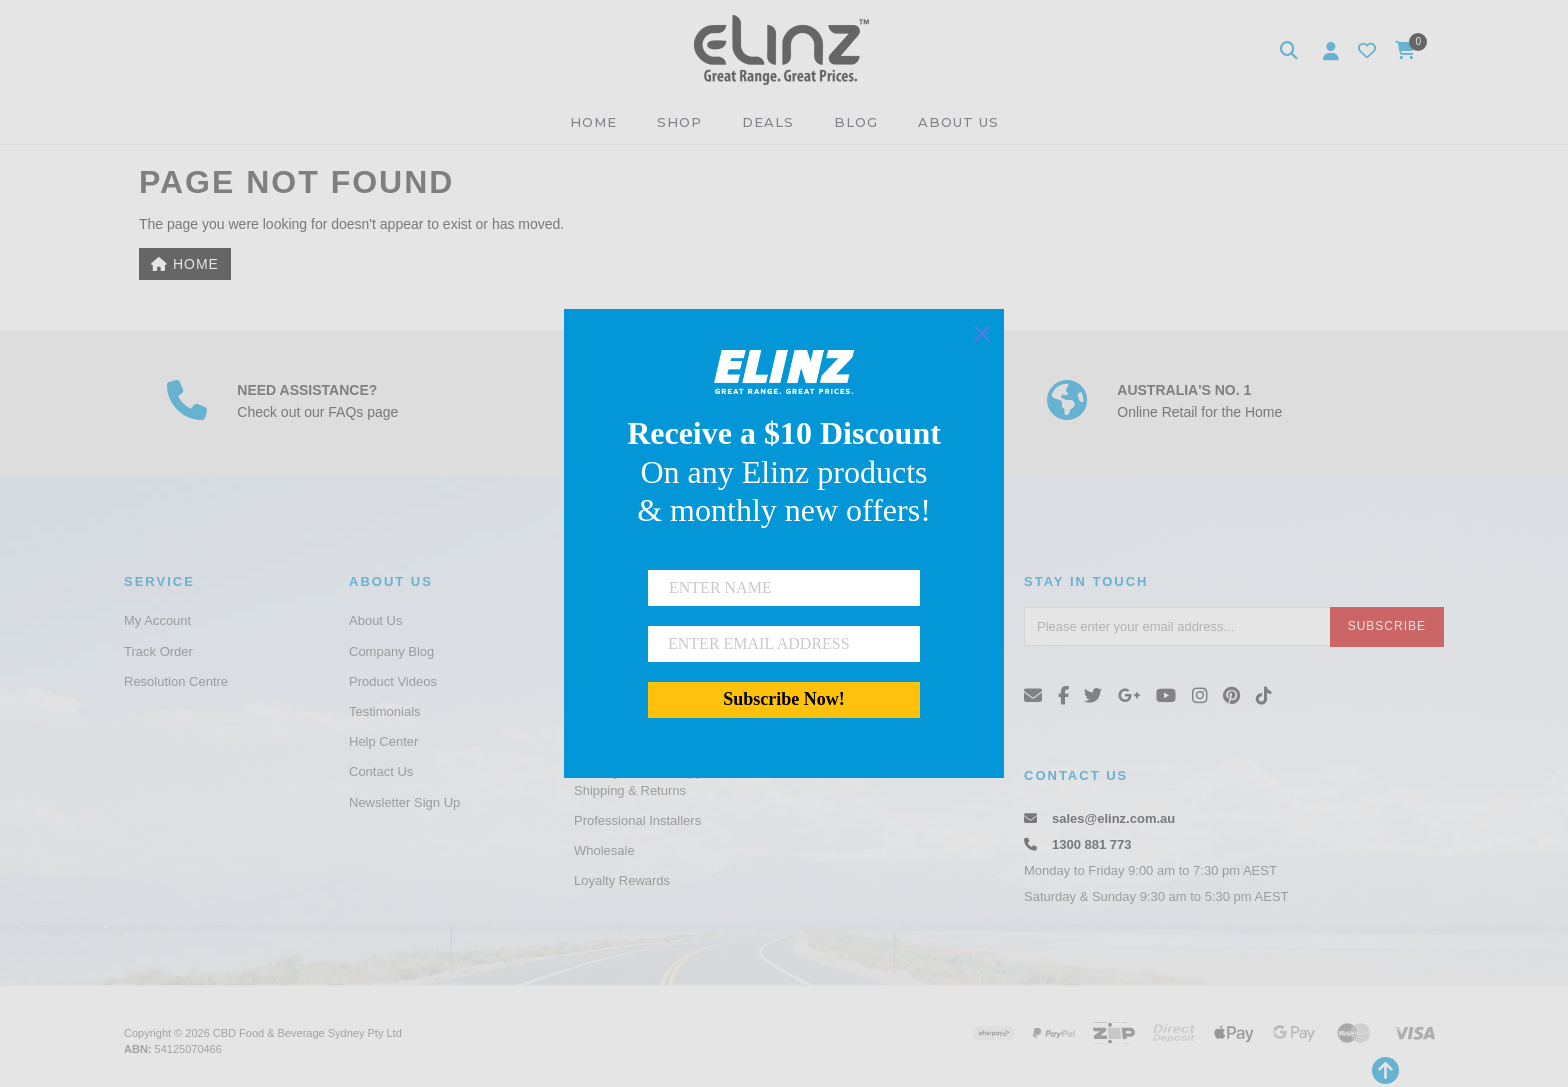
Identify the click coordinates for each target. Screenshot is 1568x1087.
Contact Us (381, 771)
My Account (157, 620)
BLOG (856, 122)
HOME (593, 122)
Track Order (158, 651)
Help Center (383, 741)
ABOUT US (958, 122)
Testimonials (385, 711)
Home (185, 264)
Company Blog (391, 651)
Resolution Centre (176, 681)
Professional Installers (637, 820)
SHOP (679, 122)
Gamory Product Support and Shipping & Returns (658, 780)
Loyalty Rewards (622, 880)
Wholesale (604, 850)
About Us (375, 620)
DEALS (768, 122)
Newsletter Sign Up (404, 802)
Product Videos (393, 681)
